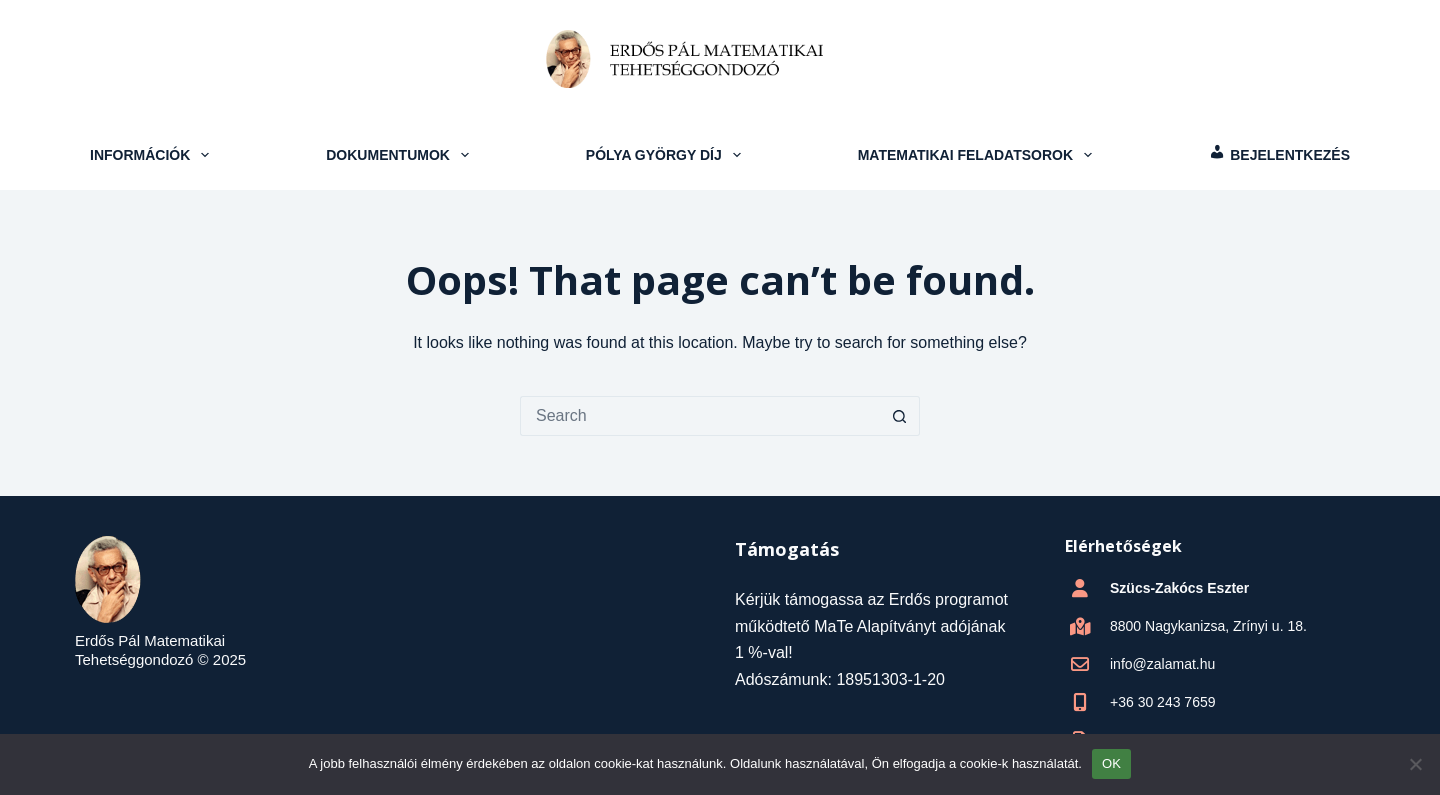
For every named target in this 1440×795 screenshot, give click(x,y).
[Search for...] (700, 416)
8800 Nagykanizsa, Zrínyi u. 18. (1208, 626)
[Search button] (900, 416)
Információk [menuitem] (152, 155)
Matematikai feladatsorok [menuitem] (977, 155)
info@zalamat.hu (1162, 664)
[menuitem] (1279, 155)
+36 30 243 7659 (1163, 702)
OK (1111, 763)
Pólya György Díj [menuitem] (666, 155)
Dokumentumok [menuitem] (399, 155)
